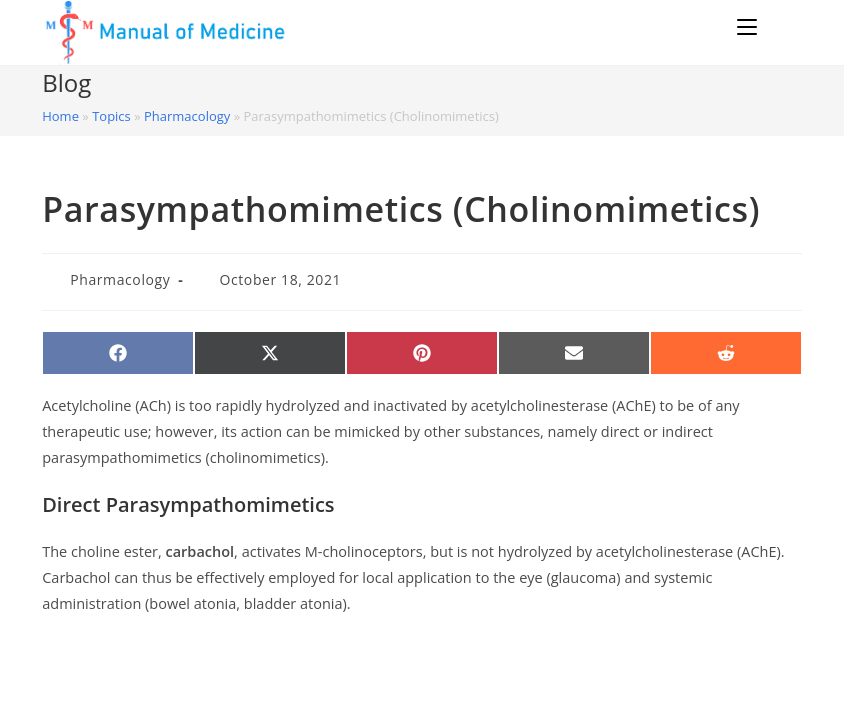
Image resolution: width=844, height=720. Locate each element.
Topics (111, 116)
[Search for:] (782, 27)
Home (60, 116)
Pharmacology (187, 116)
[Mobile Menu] (750, 27)
